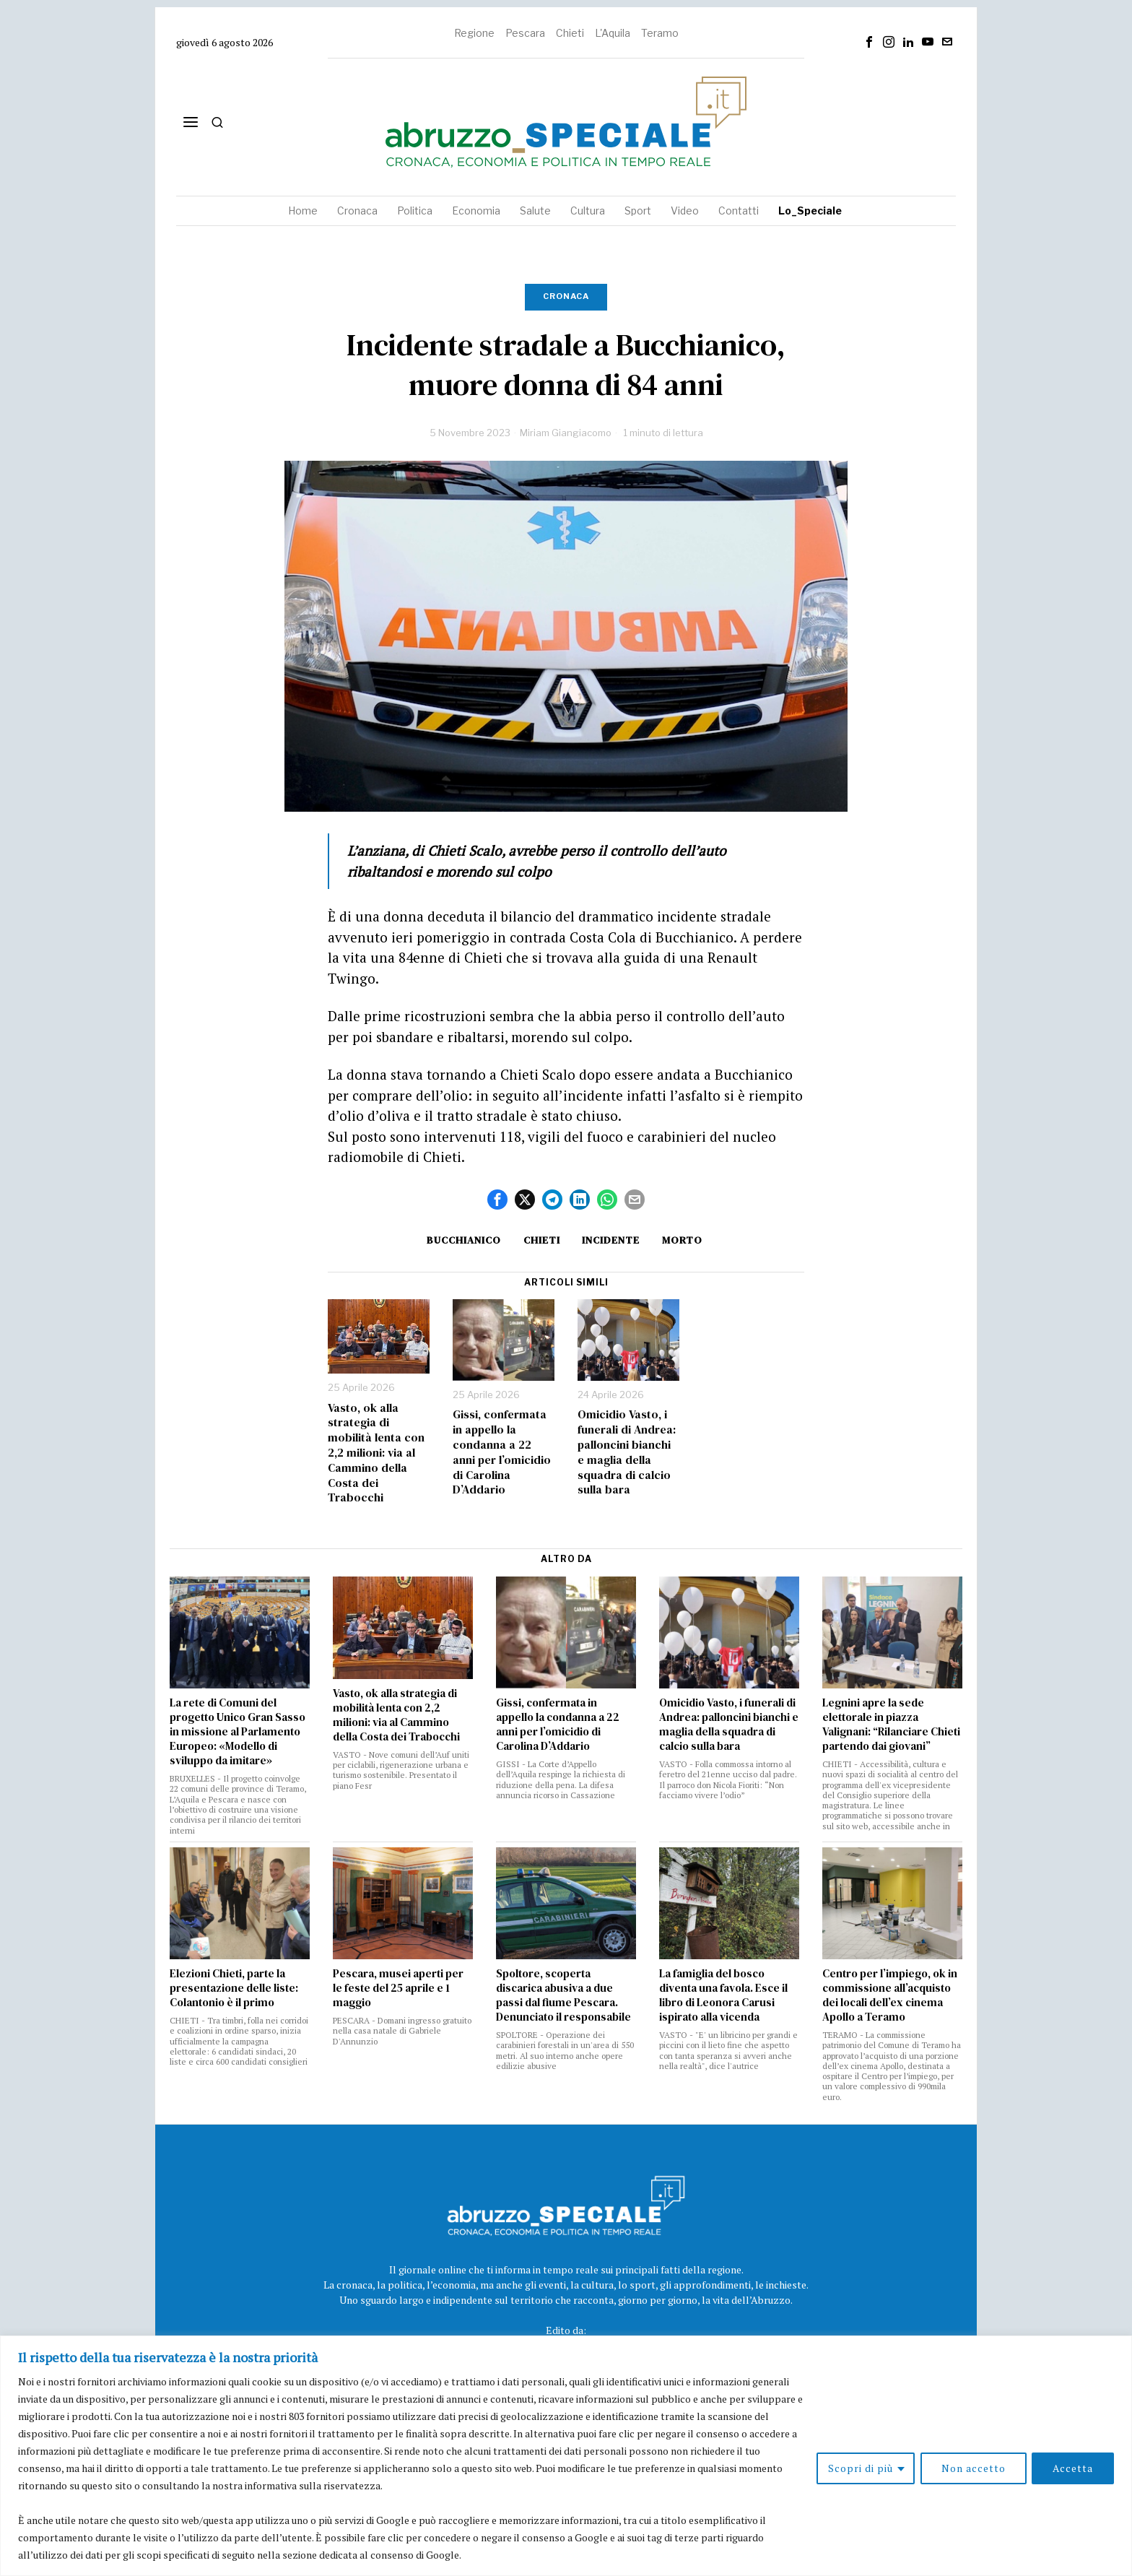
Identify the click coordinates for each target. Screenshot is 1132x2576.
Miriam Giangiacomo (565, 432)
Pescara (525, 33)
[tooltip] (869, 42)
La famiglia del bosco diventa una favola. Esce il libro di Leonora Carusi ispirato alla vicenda (723, 1995)
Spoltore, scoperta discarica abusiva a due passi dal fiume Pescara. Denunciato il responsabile (563, 1995)
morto (683, 1240)
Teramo (660, 33)
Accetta (1073, 2468)
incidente (611, 1240)
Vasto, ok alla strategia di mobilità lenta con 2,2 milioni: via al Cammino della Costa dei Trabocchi (376, 1453)
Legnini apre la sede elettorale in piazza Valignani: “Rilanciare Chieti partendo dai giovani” (891, 1724)
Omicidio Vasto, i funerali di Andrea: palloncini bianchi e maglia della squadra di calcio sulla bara (627, 1452)
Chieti (570, 33)
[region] (566, 2456)
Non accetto (973, 2468)
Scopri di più (859, 2468)
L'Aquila (613, 33)
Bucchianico (462, 1240)
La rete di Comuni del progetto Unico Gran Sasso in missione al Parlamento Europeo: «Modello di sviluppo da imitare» (237, 1732)
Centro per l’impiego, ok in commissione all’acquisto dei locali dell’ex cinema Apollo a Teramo (889, 1995)
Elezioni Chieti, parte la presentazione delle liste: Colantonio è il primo (234, 1988)
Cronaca (566, 296)
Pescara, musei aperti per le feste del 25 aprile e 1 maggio (398, 1988)
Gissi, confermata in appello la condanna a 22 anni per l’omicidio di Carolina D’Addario (502, 1452)
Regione (474, 33)
